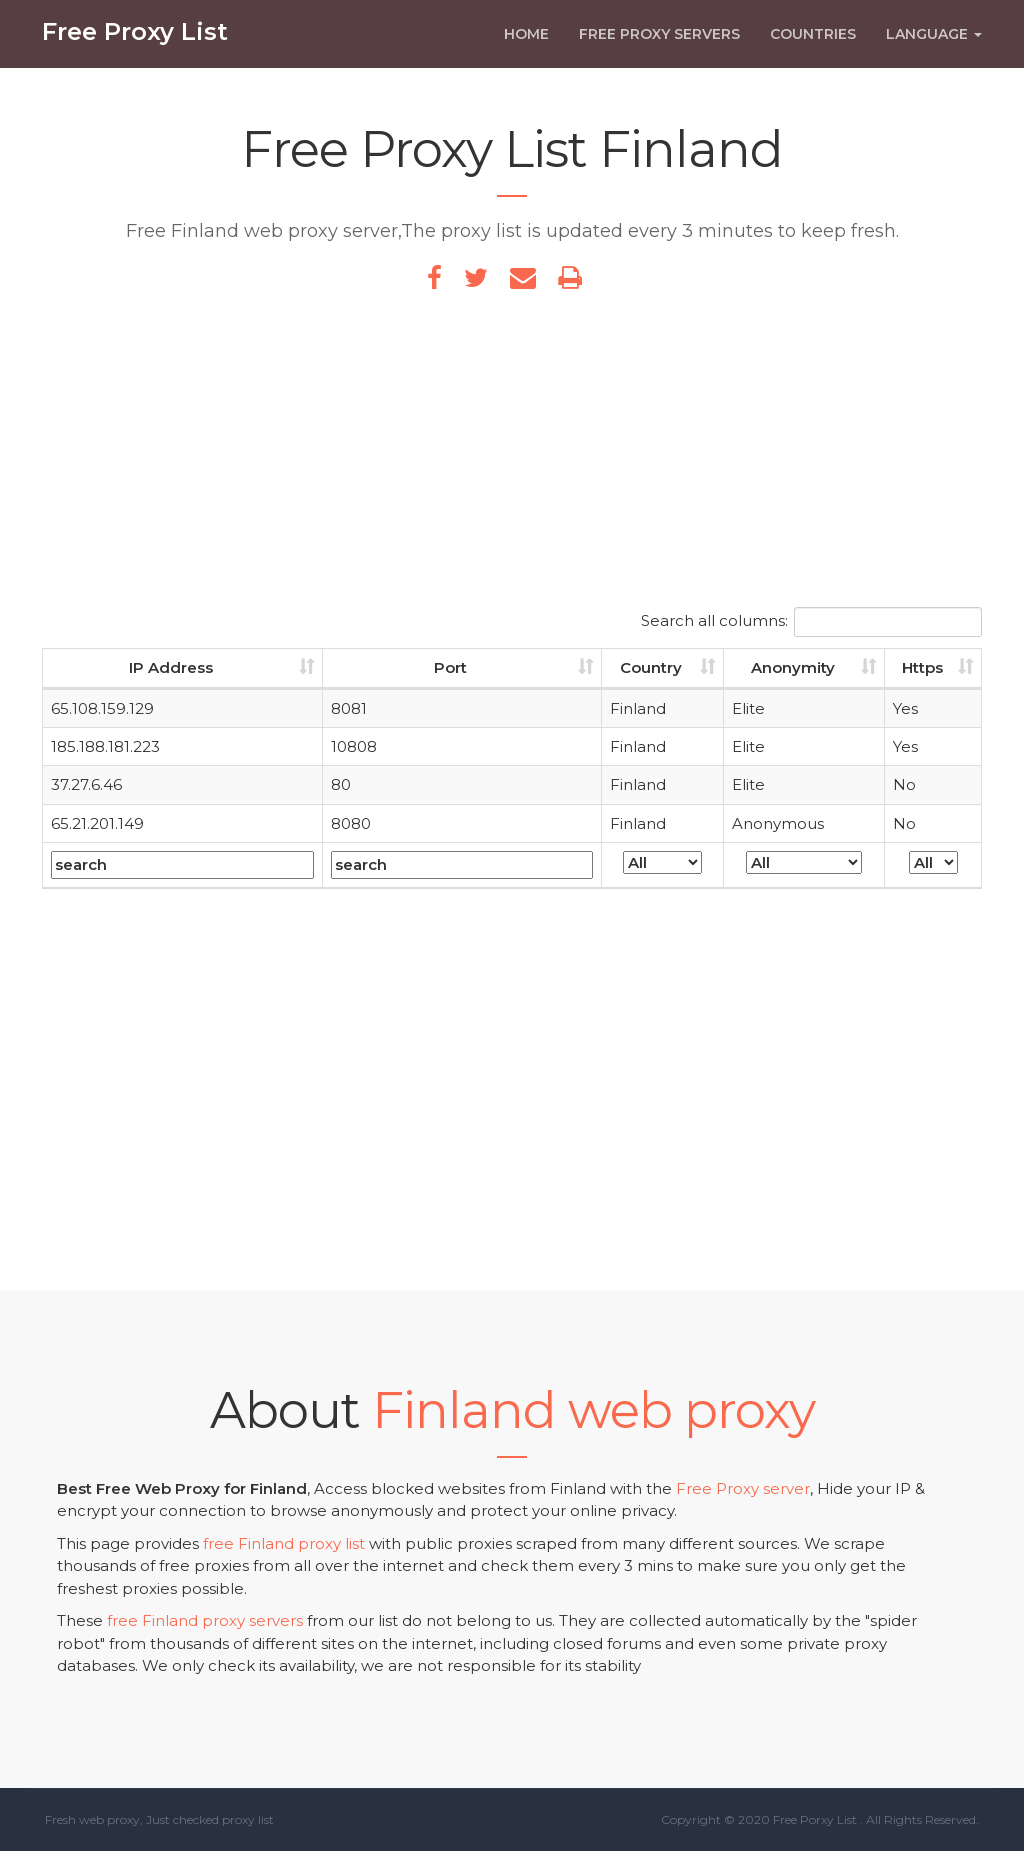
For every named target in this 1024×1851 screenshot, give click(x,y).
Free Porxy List (815, 1819)
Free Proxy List (135, 44)
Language (934, 47)
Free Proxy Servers (659, 47)
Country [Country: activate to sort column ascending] (651, 667)
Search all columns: (811, 622)
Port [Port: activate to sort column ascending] (450, 667)
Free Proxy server (743, 1488)
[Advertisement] (512, 457)
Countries (813, 47)
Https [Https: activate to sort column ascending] (922, 667)
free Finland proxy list (284, 1543)
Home (526, 47)
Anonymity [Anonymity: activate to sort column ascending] (793, 667)
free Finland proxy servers (205, 1620)
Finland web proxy (593, 1410)
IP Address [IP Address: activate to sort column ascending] (171, 667)
